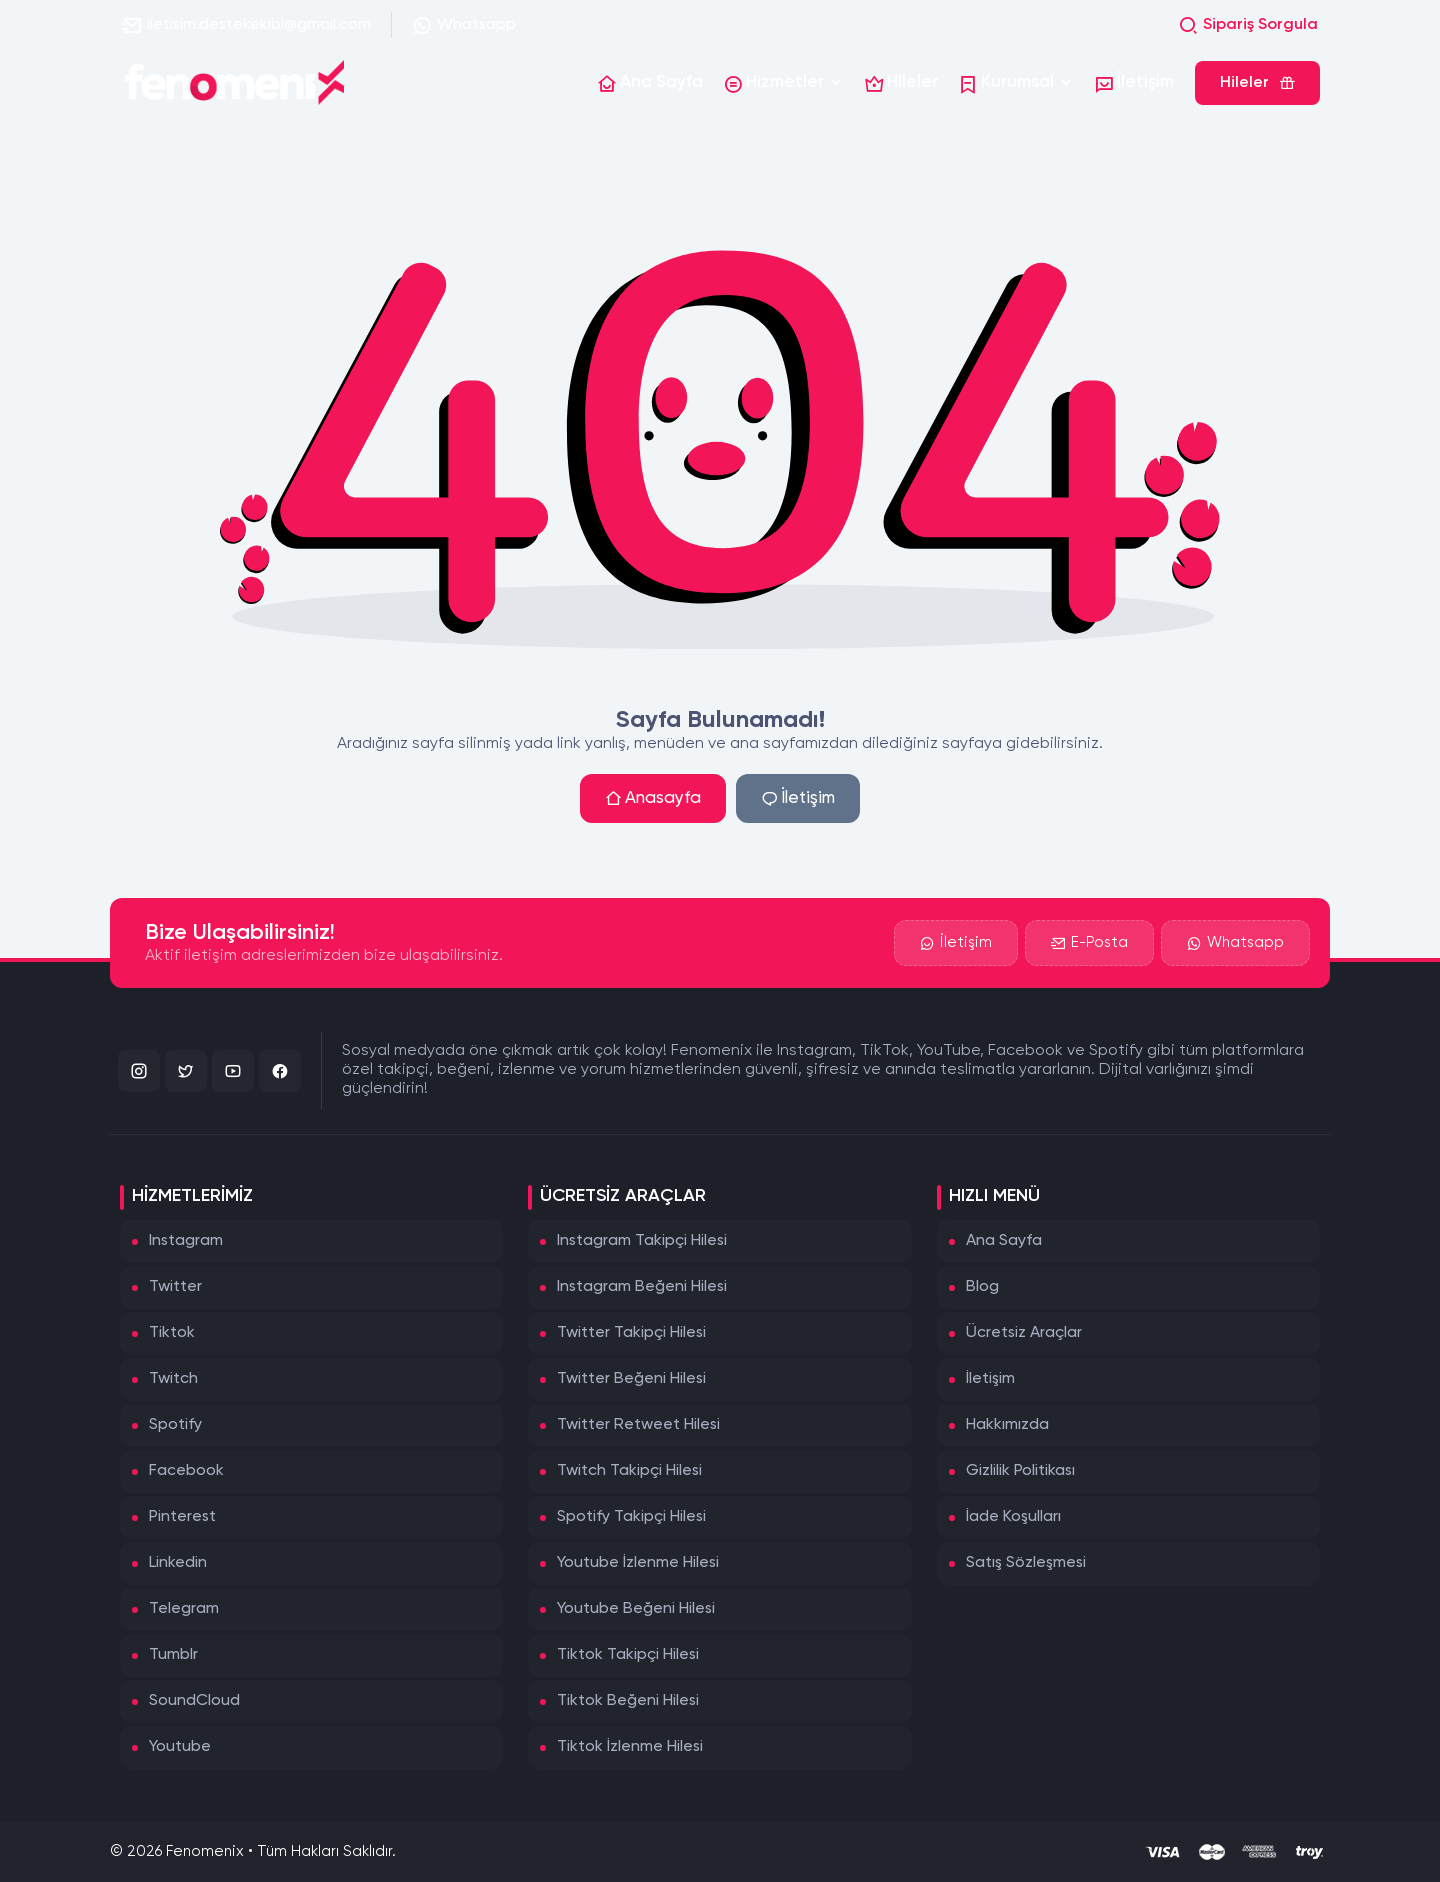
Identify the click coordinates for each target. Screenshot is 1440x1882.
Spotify (175, 1425)
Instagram (186, 1241)
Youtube (180, 1747)
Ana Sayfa (1004, 1241)
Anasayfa (653, 798)
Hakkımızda (1007, 1425)
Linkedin (178, 1563)
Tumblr (173, 1655)
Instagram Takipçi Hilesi (642, 1241)
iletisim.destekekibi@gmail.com (246, 25)
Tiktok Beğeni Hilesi (628, 1701)
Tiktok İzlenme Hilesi (630, 1747)
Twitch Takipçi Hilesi (629, 1471)
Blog (982, 1287)
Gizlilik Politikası (1020, 1471)
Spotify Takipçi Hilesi (631, 1517)
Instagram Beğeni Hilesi (642, 1287)
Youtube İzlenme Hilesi (638, 1563)
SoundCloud (194, 1701)
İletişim (798, 798)
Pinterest (182, 1517)
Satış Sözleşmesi (1026, 1563)
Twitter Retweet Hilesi (638, 1425)
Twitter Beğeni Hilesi (631, 1379)
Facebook (186, 1471)
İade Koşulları (1013, 1517)
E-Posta (1089, 944)
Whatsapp (464, 25)
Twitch (173, 1379)
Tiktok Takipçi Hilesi (628, 1655)
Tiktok (172, 1333)
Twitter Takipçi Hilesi (631, 1333)
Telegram (184, 1609)
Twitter (175, 1287)
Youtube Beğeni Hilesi (636, 1609)
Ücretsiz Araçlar (1024, 1333)
